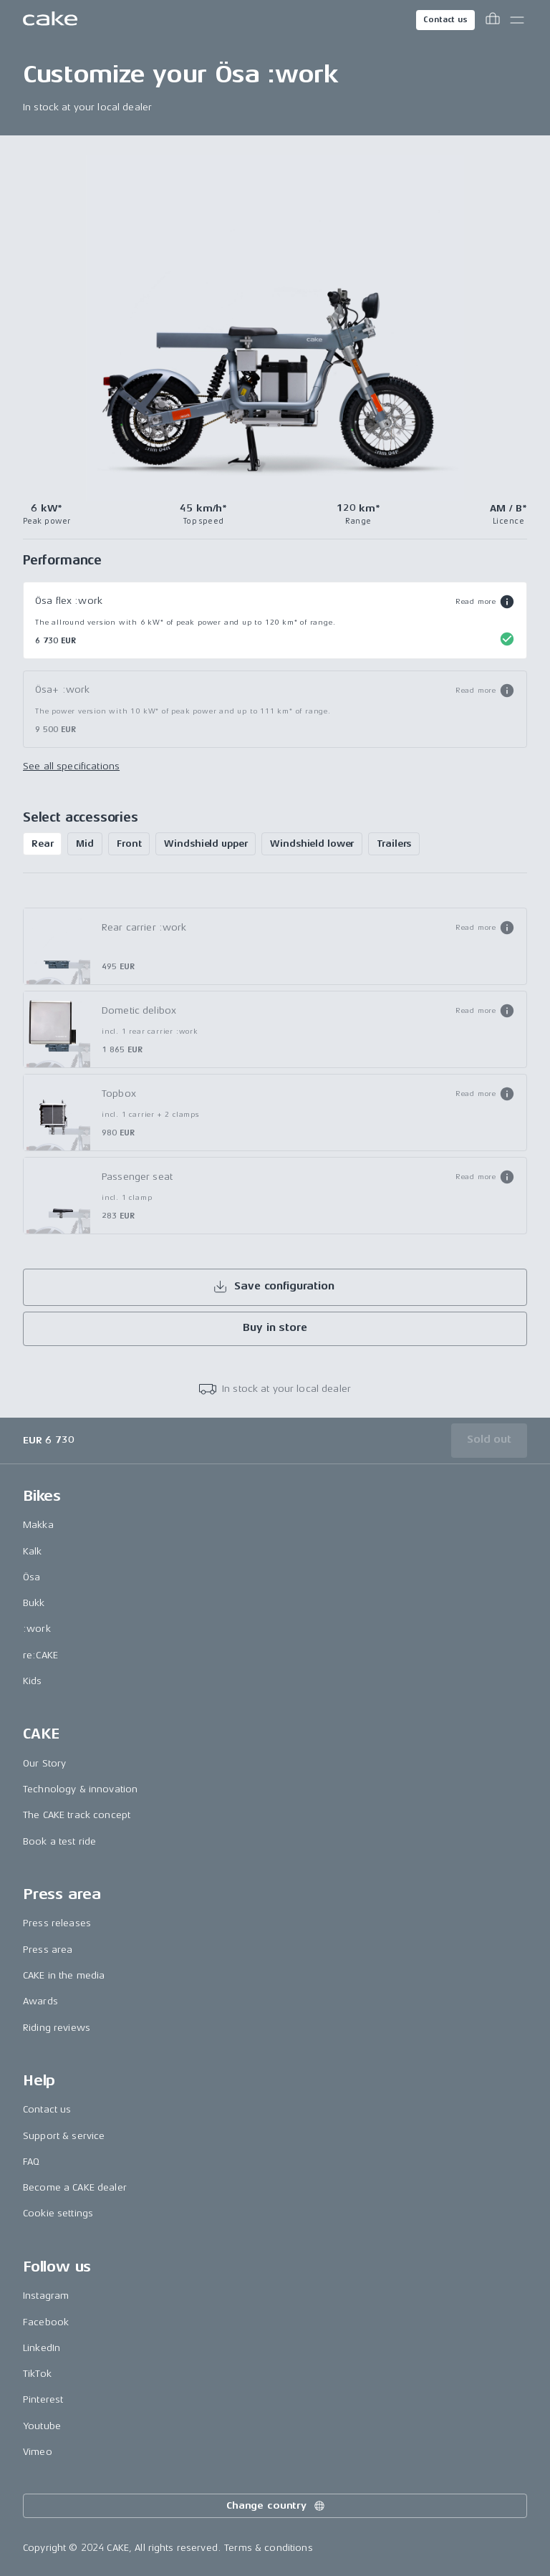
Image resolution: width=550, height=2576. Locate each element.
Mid (85, 843)
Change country (276, 2506)
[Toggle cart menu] (493, 20)
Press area (47, 1949)
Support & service (64, 2135)
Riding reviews (56, 2027)
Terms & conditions (268, 2547)
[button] (485, 602)
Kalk (32, 1551)
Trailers (394, 843)
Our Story (44, 1763)
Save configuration (273, 1286)
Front (129, 843)
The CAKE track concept (76, 1815)
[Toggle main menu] (517, 20)
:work (37, 1628)
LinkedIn (41, 2347)
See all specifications (71, 766)
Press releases (57, 1923)
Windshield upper (205, 843)
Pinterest (43, 2399)
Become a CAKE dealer (75, 2187)
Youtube (42, 2426)
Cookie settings (58, 2213)
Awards (40, 2001)
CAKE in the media (64, 1975)
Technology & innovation (80, 1789)
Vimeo (37, 2451)
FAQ (31, 2161)
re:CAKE (40, 1655)
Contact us (445, 19)
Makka (38, 1524)
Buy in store (275, 1328)
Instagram (46, 2295)
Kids (32, 1681)
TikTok (37, 2373)
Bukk (34, 1602)
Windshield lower (312, 843)
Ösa (31, 1577)
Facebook (46, 2322)
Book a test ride (59, 1841)
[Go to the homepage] (50, 20)
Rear (42, 843)
